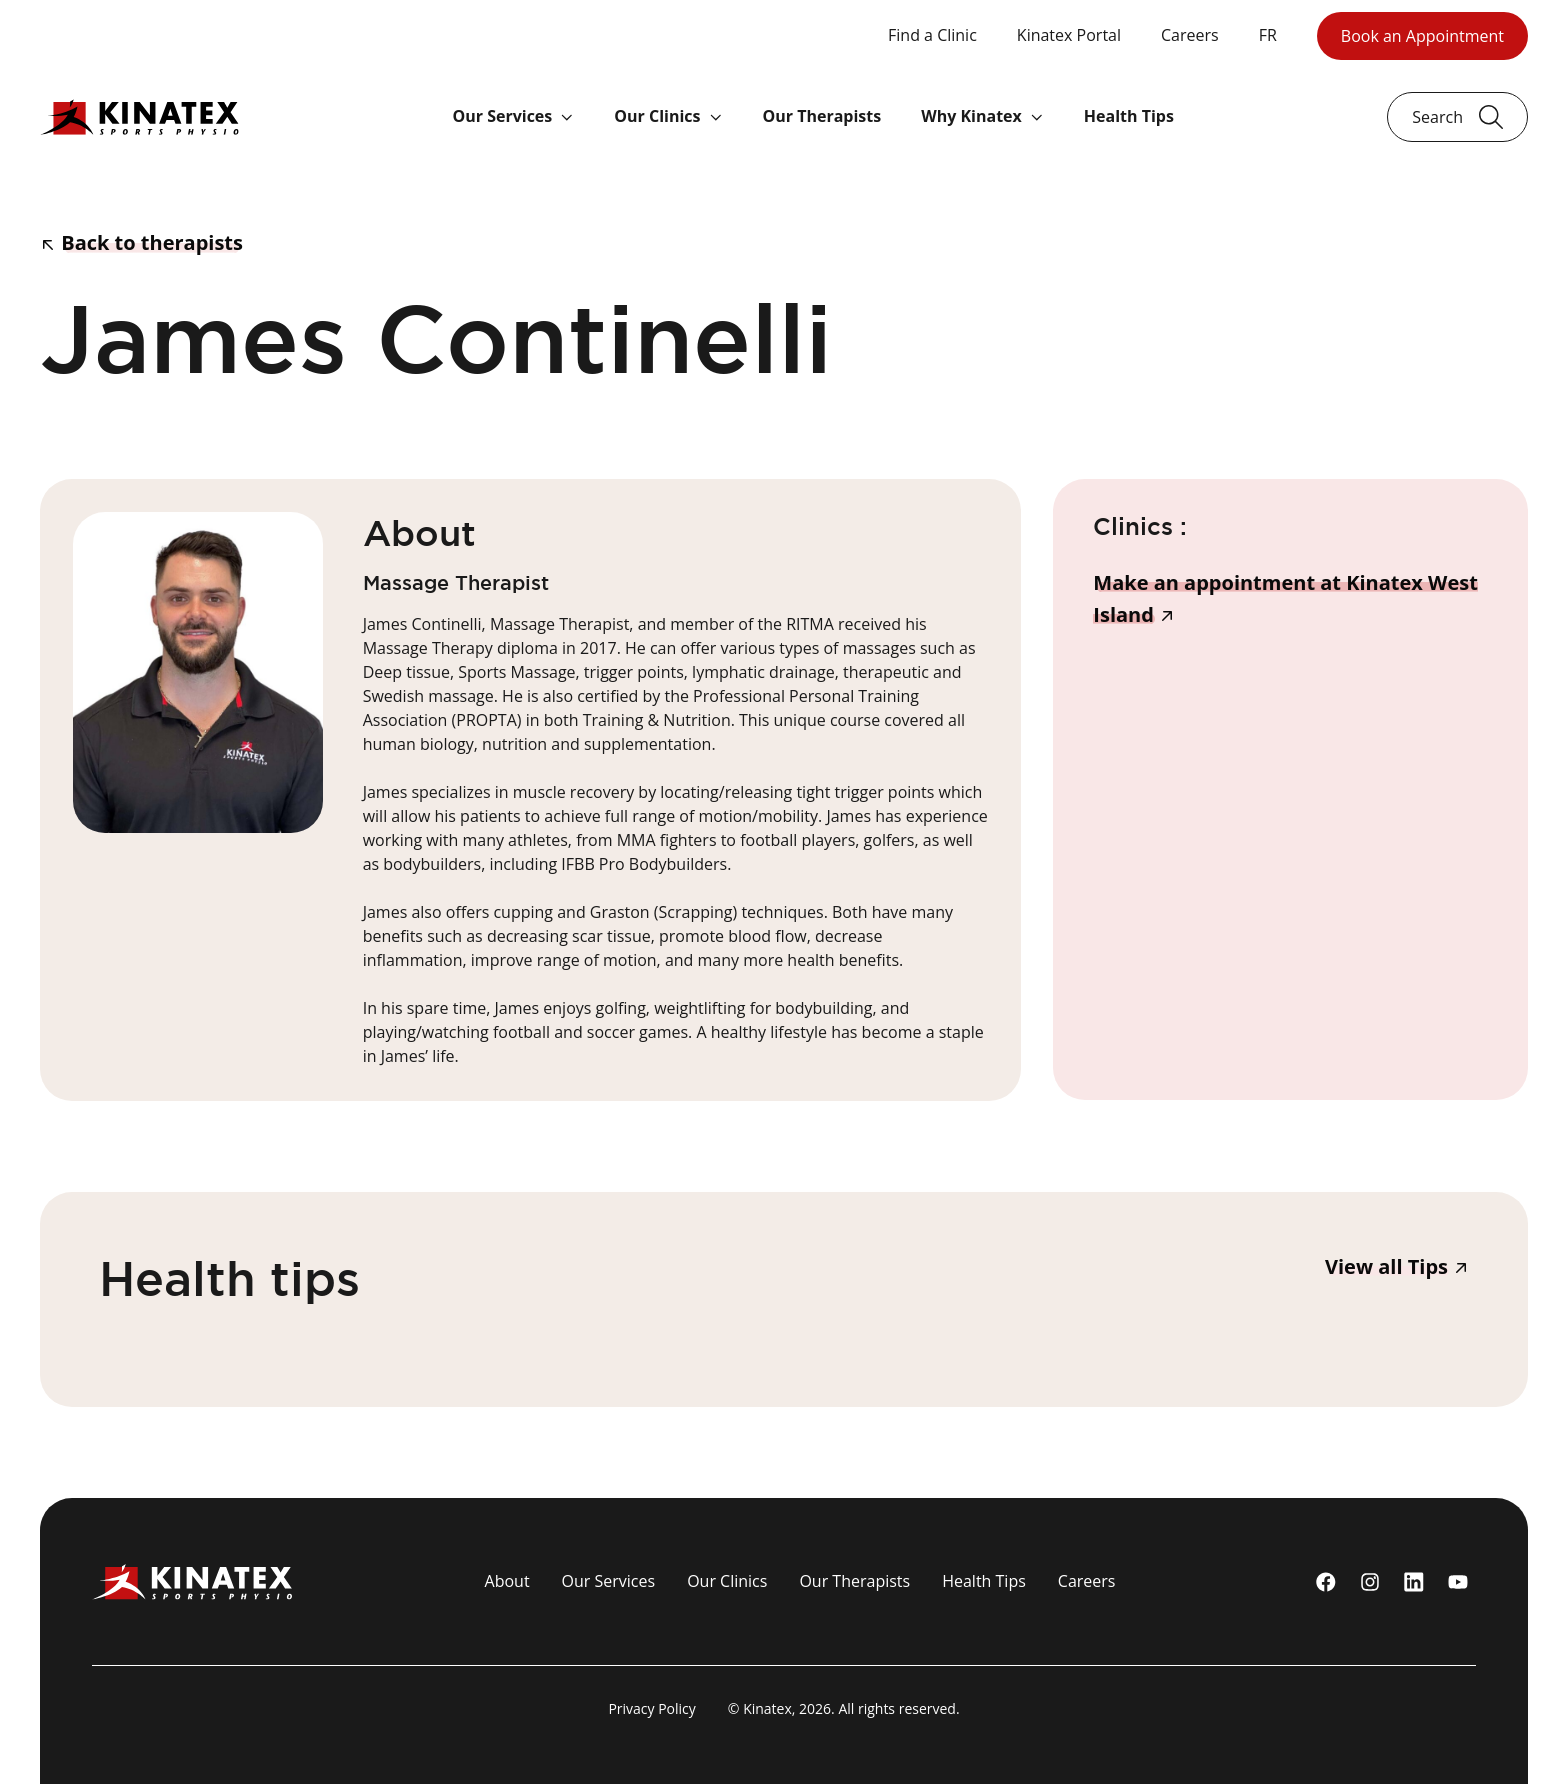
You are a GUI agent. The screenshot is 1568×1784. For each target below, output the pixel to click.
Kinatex (767, 1708)
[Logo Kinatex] (139, 116)
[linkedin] (1414, 1582)
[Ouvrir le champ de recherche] (1457, 117)
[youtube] (1458, 1582)
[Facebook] (1326, 1582)
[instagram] (1370, 1582)
